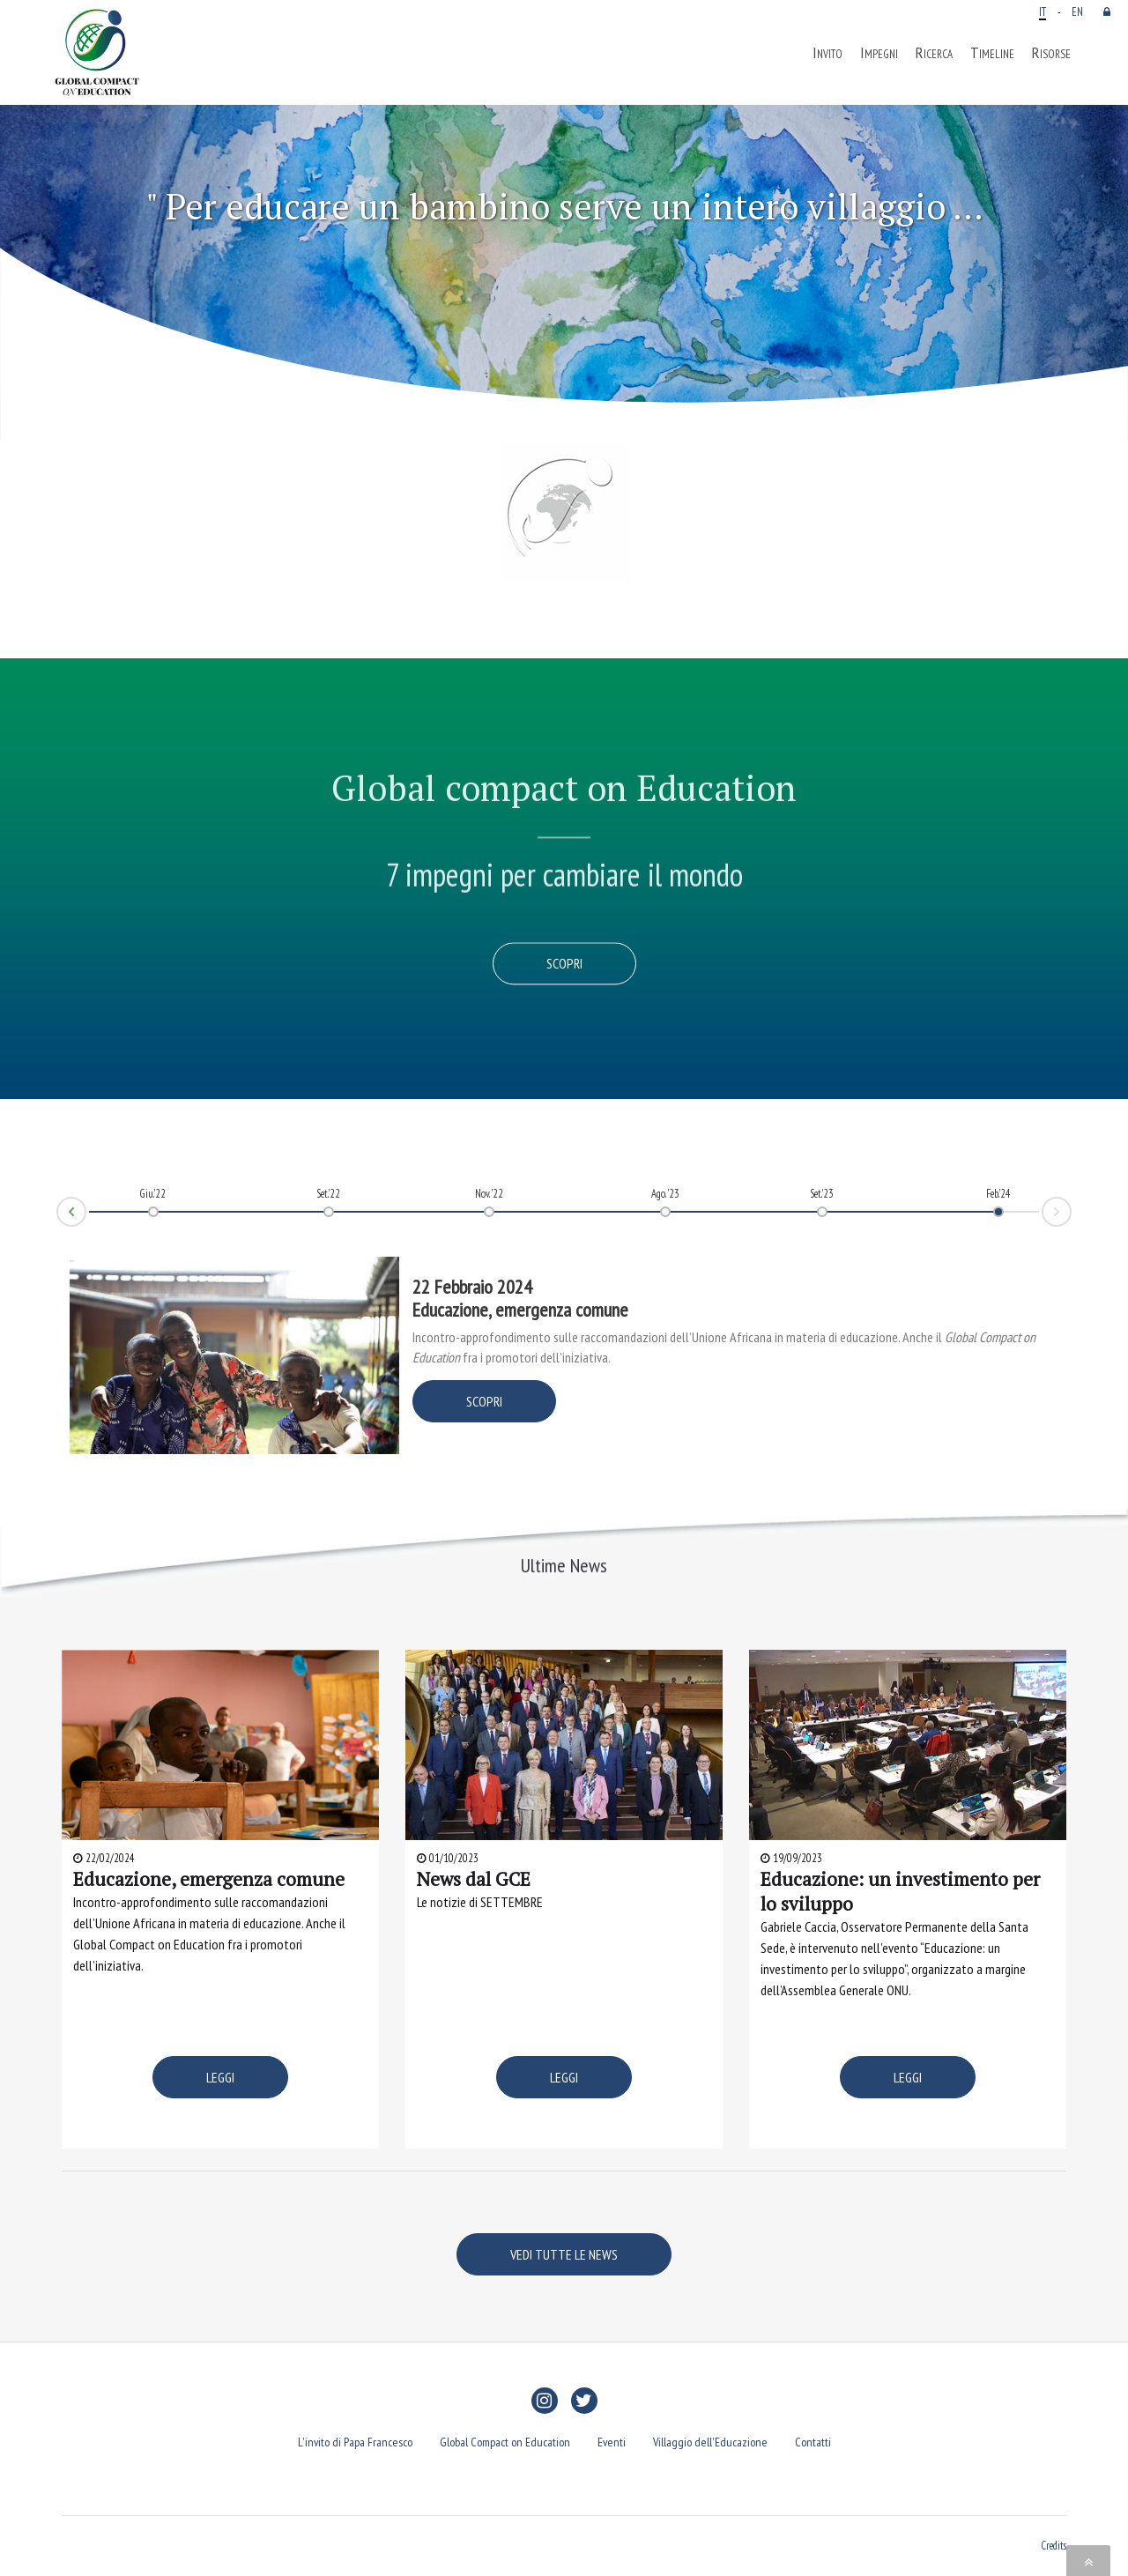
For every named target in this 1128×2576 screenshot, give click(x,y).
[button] (84, 264)
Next (1071, 1206)
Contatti (813, 2442)
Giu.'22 (153, 1193)
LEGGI (220, 2077)
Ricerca (934, 53)
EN (1077, 11)
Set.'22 (328, 1193)
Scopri (564, 964)
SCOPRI (484, 1401)
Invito (827, 53)
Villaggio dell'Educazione (710, 2442)
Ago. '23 (665, 1193)
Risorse (1051, 53)
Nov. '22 (489, 1193)
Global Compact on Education (505, 2442)
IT (1042, 11)
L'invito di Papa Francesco (355, 2442)
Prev (57, 1218)
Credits (1054, 2545)
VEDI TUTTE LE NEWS (564, 2254)
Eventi (611, 2442)
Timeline (992, 53)
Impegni (879, 53)
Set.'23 (822, 1193)
